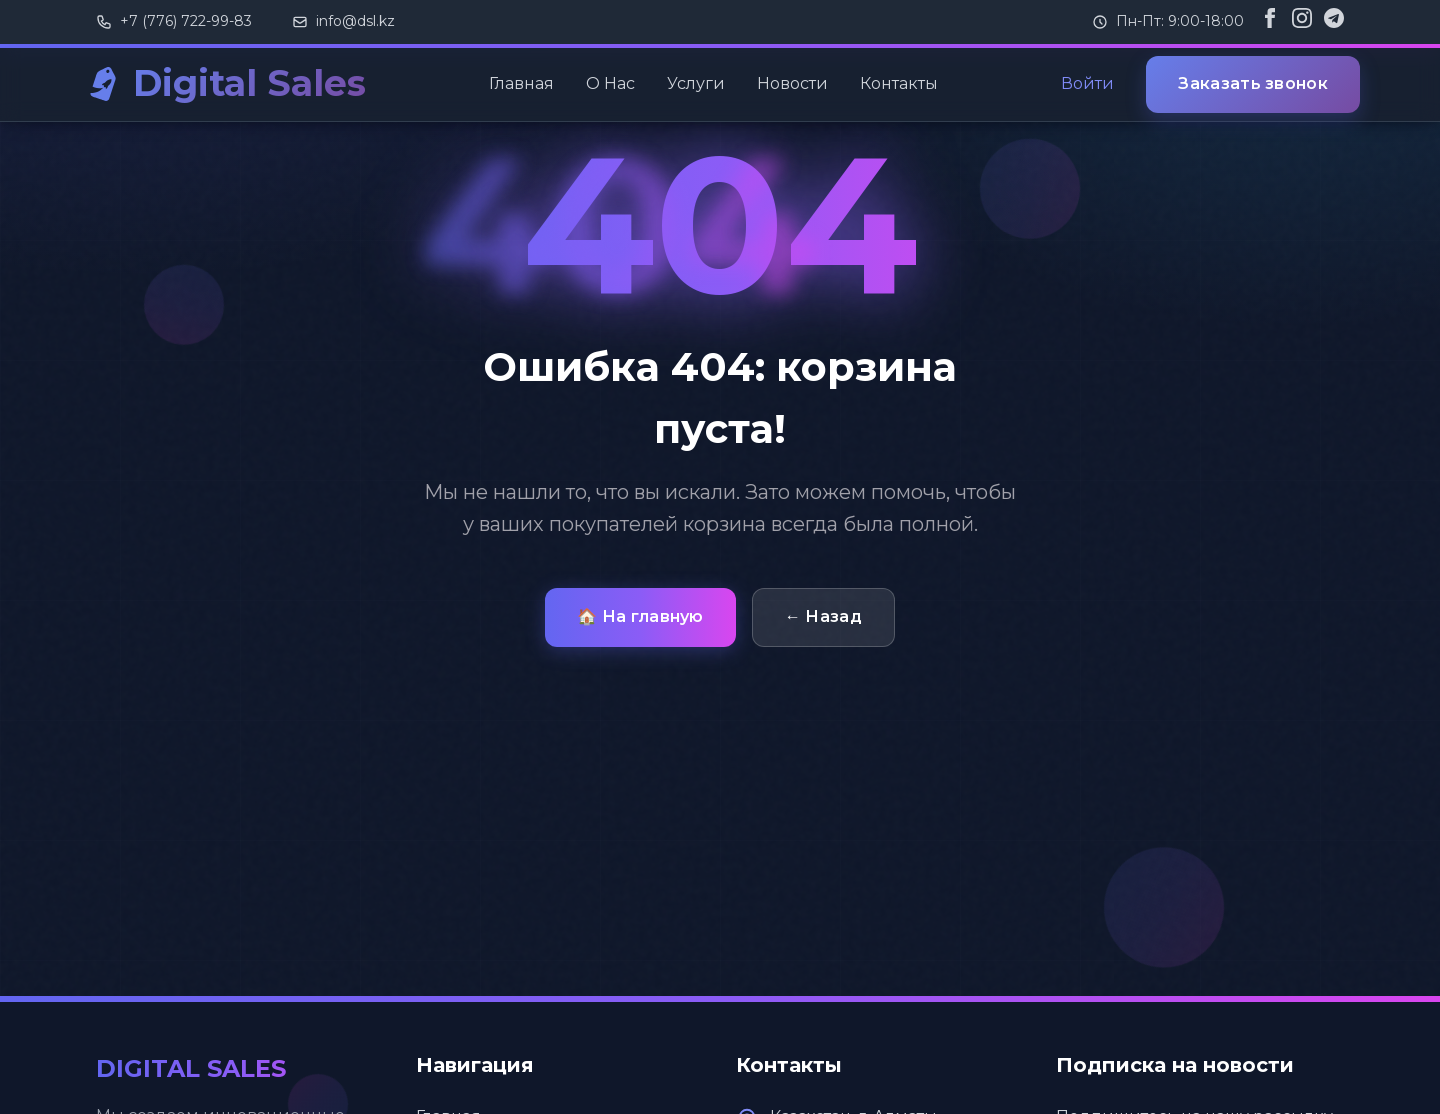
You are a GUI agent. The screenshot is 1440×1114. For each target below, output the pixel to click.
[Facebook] (1270, 22)
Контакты (899, 83)
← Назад (823, 616)
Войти (1087, 83)
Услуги (696, 83)
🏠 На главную (640, 616)
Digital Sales (249, 83)
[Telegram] (1334, 22)
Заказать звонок (1253, 83)
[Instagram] (1302, 22)
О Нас (610, 83)
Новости (792, 83)
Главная (521, 83)
